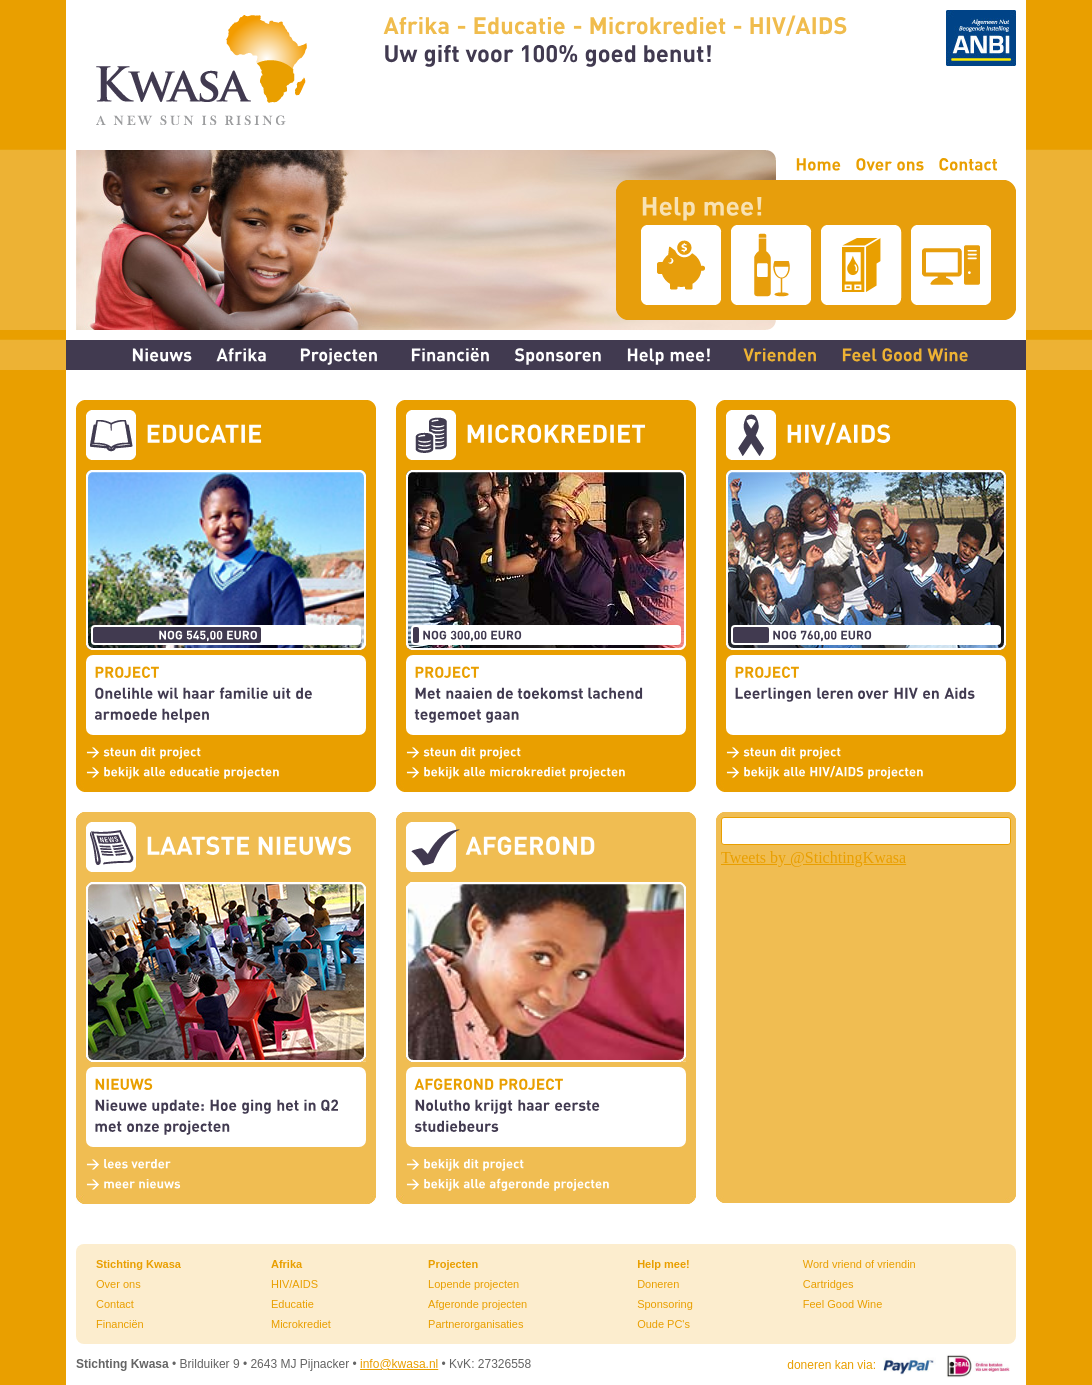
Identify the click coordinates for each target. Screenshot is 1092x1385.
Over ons (118, 1284)
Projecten (453, 1264)
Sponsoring (665, 1304)
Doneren (658, 1284)
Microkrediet (301, 1324)
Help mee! (663, 1264)
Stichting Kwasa (138, 1264)
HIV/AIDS (294, 1284)
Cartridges (828, 1284)
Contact (115, 1304)
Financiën (120, 1324)
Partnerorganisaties (475, 1324)
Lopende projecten (473, 1284)
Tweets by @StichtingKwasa (813, 857)
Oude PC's (663, 1324)
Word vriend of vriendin (859, 1264)
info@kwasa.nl (399, 1364)
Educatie (292, 1304)
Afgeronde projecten (477, 1304)
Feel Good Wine (842, 1304)
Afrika (286, 1264)
